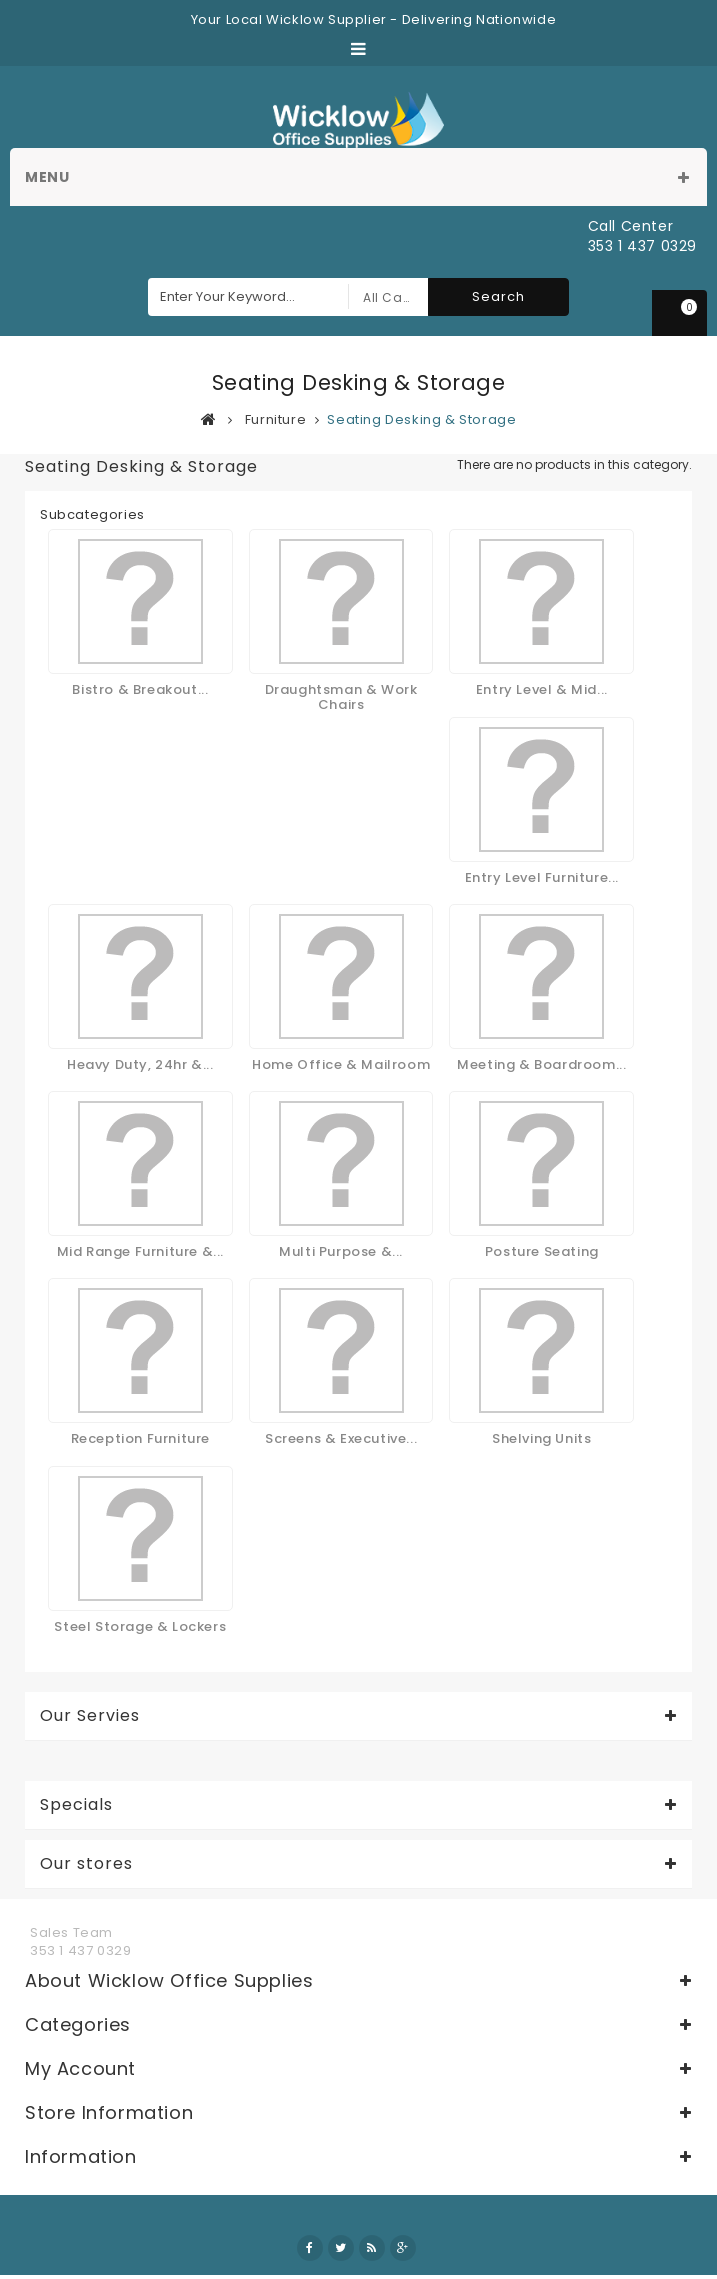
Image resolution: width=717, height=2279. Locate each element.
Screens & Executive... (341, 1438)
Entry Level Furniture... (542, 877)
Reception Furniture (140, 1438)
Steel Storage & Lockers (140, 1626)
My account (80, 2068)
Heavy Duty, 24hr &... (140, 1064)
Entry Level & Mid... (542, 689)
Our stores (86, 1864)
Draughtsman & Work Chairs (341, 696)
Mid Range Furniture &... (140, 1251)
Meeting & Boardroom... (541, 1064)
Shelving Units (541, 1438)
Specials (76, 1805)
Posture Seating (542, 1251)
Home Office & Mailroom (341, 1064)
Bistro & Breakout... (140, 689)
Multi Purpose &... (341, 1251)
